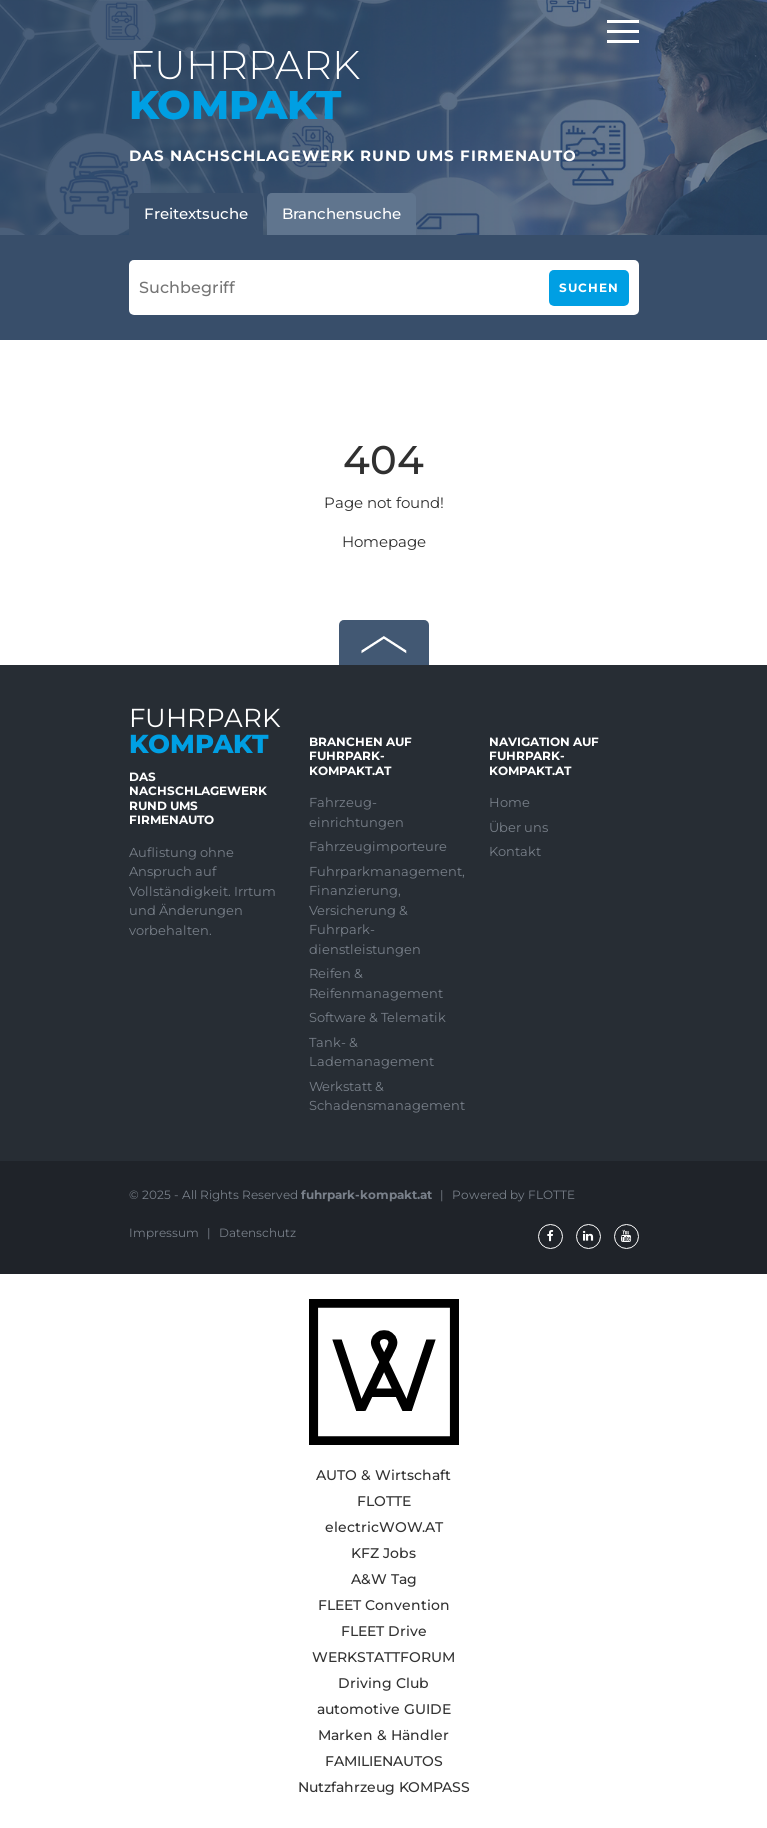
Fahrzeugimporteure (378, 846)
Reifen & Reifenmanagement (376, 983)
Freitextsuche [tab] (196, 213)
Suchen (589, 287)
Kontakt (515, 851)
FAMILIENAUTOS (384, 1761)
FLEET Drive (384, 1631)
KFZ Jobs (383, 1553)
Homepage (384, 541)
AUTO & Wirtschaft (383, 1475)
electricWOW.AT (384, 1527)
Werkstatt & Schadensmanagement (384, 1096)
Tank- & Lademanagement (371, 1052)
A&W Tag (384, 1579)
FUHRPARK (244, 84)
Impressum (165, 1232)
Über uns (518, 827)
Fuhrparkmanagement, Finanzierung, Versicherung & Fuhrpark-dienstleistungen (384, 910)
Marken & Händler (383, 1735)
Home (509, 802)
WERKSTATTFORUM (383, 1657)
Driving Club (383, 1683)
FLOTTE (384, 1501)
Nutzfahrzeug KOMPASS (384, 1787)
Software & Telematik (377, 1017)
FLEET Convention (384, 1605)
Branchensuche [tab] (341, 213)
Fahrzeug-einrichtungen (356, 812)
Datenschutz (257, 1232)
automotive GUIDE (384, 1709)
